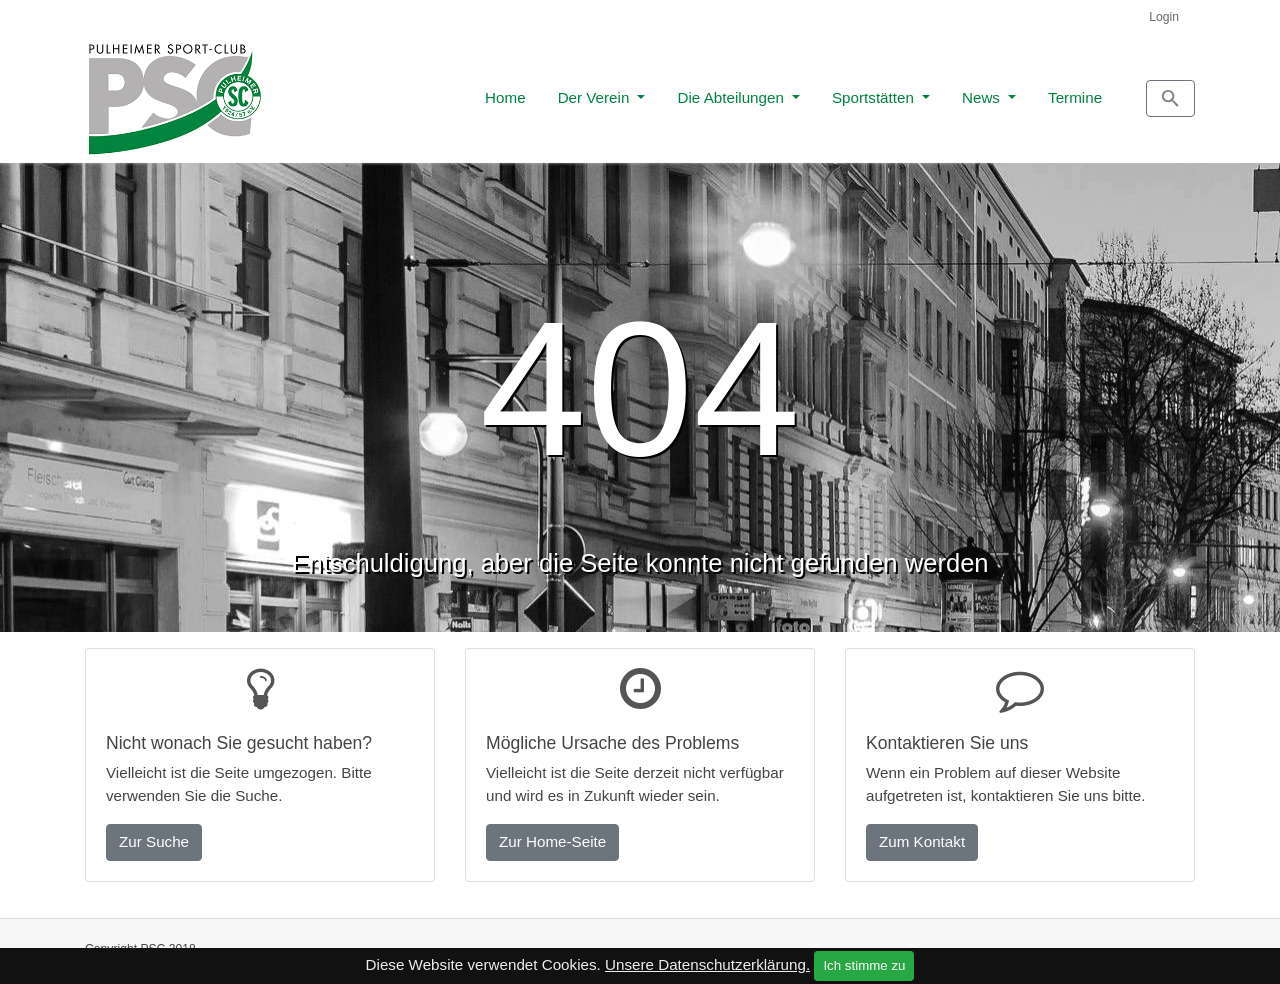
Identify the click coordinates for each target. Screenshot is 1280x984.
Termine (985, 91)
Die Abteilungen (642, 91)
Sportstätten (785, 91)
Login (1164, 17)
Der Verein (506, 91)
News (893, 91)
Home (415, 91)
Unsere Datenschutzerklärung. (707, 964)
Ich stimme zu (864, 965)
